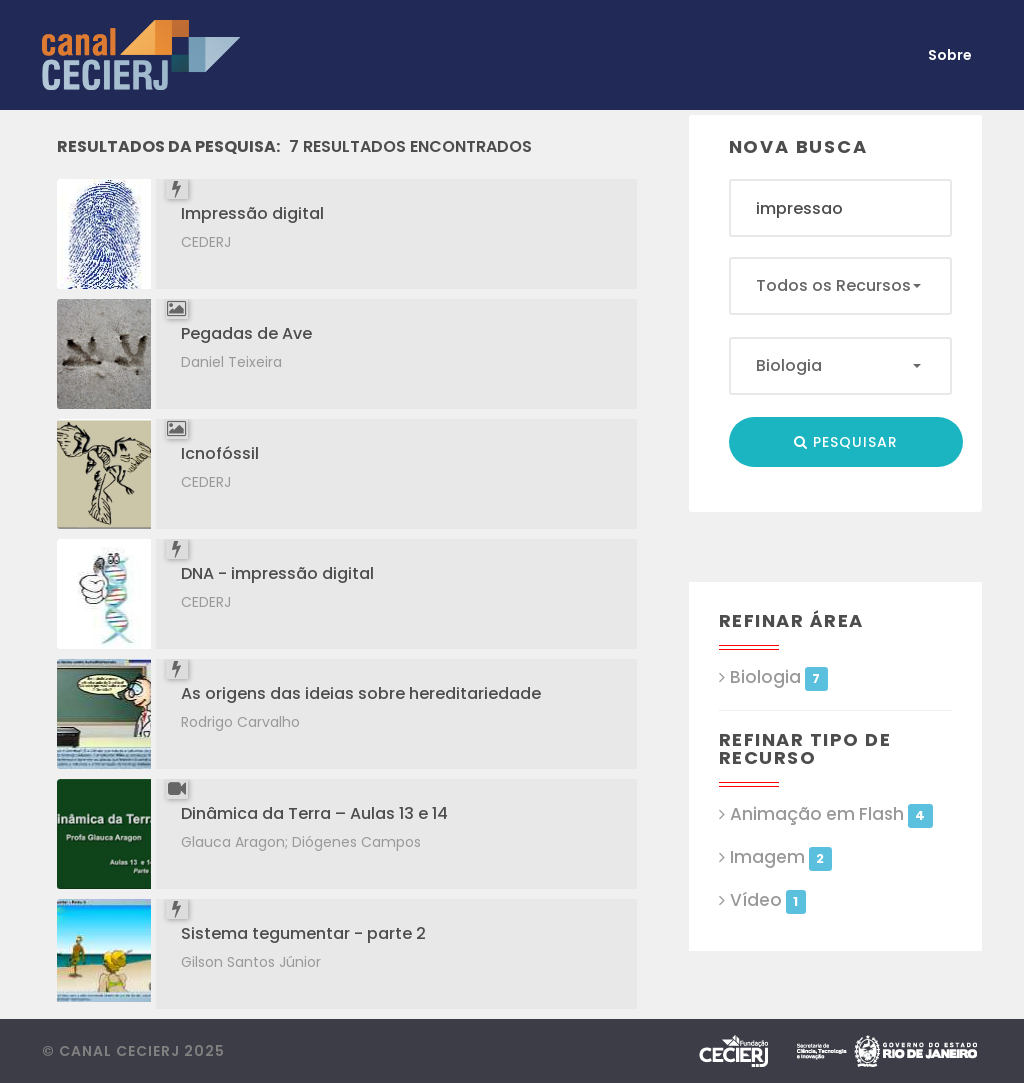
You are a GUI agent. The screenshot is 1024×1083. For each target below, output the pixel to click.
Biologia (779, 677)
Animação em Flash (831, 814)
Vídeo (768, 900)
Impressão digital (252, 213)
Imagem (781, 857)
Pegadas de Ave (246, 333)
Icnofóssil (220, 453)
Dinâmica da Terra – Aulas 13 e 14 (314, 813)
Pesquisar (846, 442)
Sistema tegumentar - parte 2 (303, 933)
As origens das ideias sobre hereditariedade (361, 693)
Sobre (950, 55)
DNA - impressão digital (277, 573)
